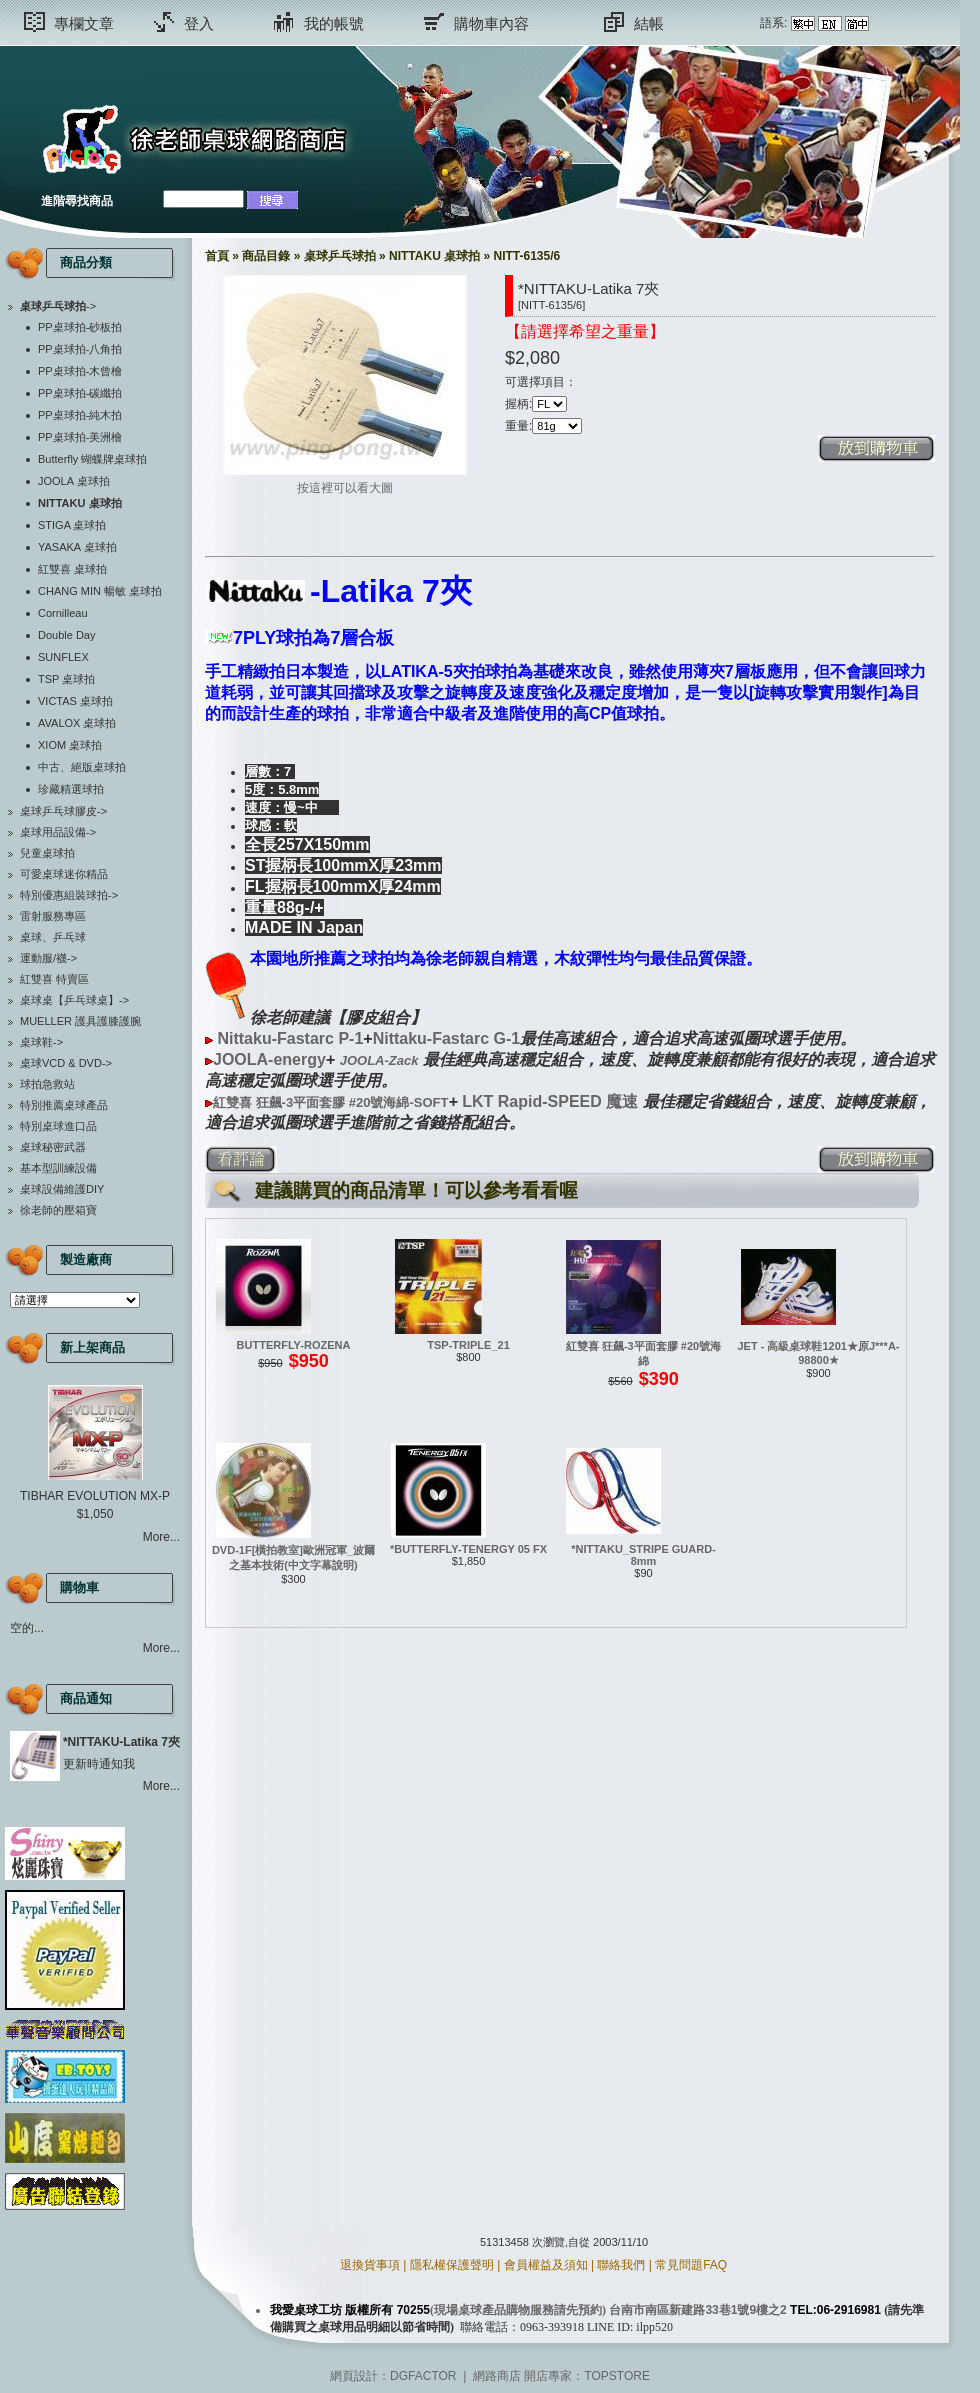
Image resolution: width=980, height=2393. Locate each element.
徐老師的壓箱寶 (58, 1210)
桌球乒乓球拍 (340, 256)
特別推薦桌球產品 (64, 1105)
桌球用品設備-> (58, 832)
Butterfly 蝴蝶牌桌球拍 (92, 459)
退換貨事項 (370, 2265)
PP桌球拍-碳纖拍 (80, 393)
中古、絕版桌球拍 (82, 767)
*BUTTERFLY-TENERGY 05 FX (468, 1549)
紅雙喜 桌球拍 (72, 569)
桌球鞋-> (41, 1042)
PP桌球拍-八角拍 (80, 349)
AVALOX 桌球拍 (77, 723)
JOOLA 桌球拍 (74, 481)
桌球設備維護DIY (62, 1189)
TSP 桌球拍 (66, 679)
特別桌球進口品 (58, 1126)
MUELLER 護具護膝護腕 (80, 1021)
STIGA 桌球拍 (72, 525)
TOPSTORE (617, 2376)
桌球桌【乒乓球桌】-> (74, 1000)
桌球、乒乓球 (53, 937)
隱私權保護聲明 (452, 2265)
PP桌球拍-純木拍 (80, 415)
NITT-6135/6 (526, 256)
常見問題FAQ (691, 2265)
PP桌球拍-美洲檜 (80, 437)
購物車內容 (491, 23)
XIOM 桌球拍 (70, 745)
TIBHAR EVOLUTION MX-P (95, 1496)
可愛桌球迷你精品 (64, 874)
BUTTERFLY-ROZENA (294, 1345)
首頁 (217, 256)
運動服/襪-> (48, 958)
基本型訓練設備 (58, 1168)
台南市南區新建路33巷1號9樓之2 (697, 2310)
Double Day (66, 635)
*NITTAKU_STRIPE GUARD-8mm (643, 1555)
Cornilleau (63, 613)
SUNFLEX (63, 657)
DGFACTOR (423, 2376)
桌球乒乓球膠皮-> (63, 811)
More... (161, 1537)
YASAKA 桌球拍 (77, 547)
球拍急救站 (47, 1084)
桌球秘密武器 (53, 1147)
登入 (199, 23)
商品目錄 (266, 256)
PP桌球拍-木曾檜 (80, 371)
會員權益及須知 (546, 2265)
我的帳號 (334, 23)
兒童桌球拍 (47, 853)
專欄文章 (84, 23)
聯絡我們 (621, 2265)
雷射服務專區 (53, 916)
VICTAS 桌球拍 (75, 701)
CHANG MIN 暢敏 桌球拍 (100, 591)
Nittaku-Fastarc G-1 (447, 1038)
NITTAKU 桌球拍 (434, 256)
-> (58, 306)
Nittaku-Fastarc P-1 (290, 1038)
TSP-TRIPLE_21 (468, 1345)
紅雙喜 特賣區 (54, 979)
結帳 (649, 23)
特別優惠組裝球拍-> (69, 895)
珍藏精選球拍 (71, 789)
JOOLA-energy (269, 1059)
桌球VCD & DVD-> (66, 1063)
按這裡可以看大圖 (345, 482)
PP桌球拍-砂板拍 (80, 327)
